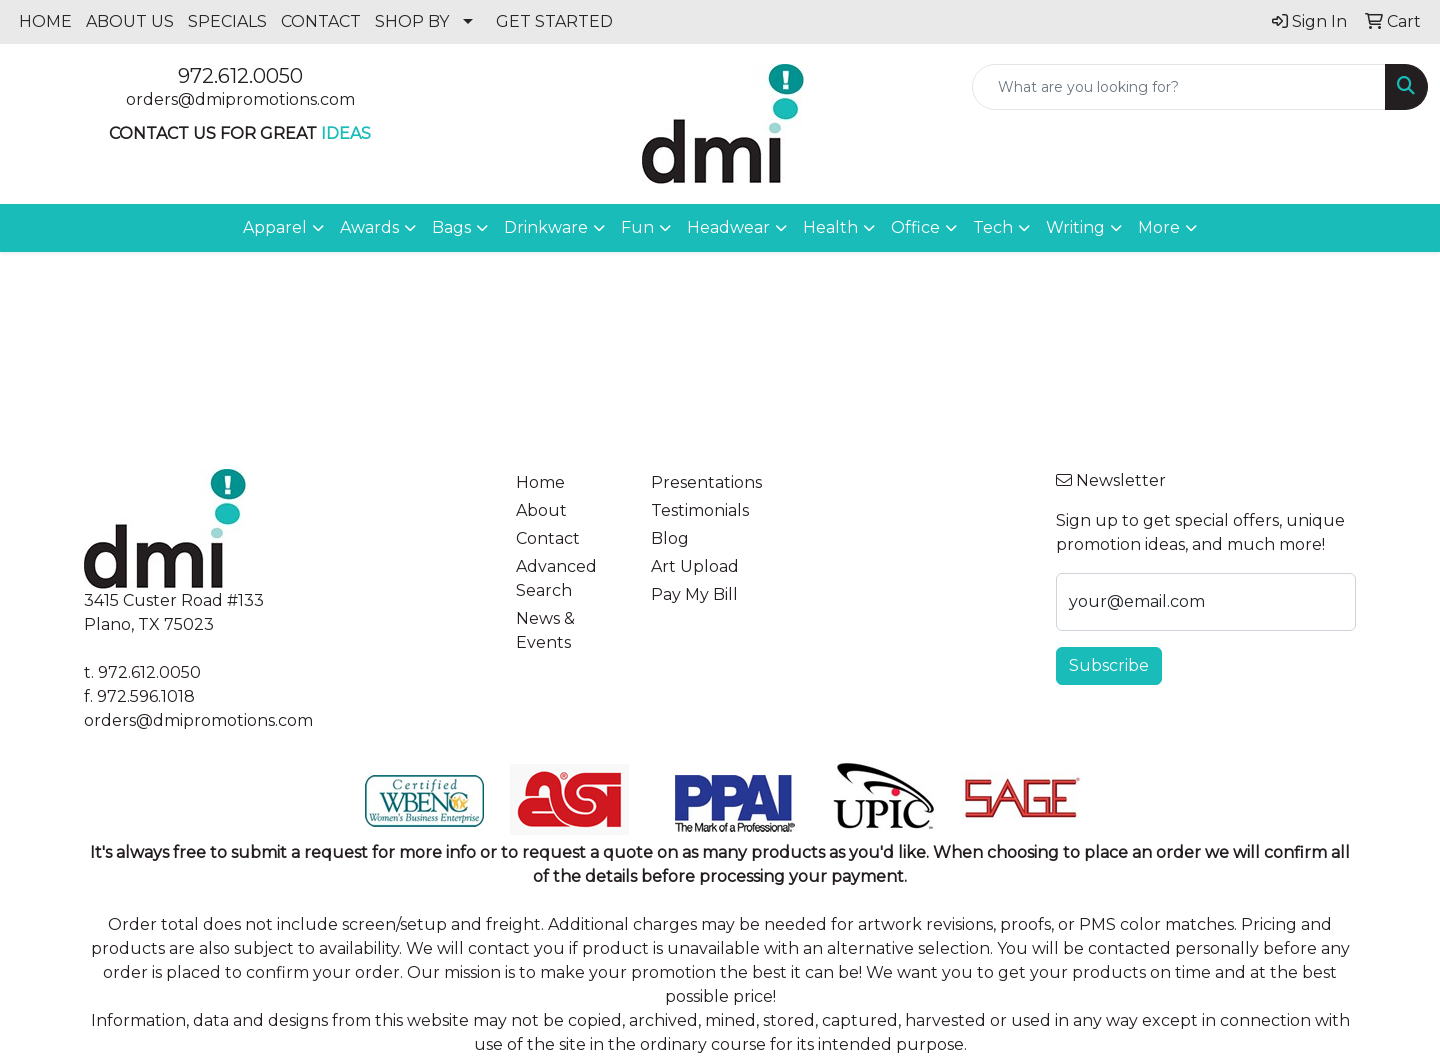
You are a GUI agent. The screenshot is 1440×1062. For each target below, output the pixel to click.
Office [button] (915, 227)
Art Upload (695, 566)
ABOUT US (130, 21)
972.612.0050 (240, 76)
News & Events (545, 630)
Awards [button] (369, 227)
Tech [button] (993, 227)
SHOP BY (412, 21)
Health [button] (830, 227)
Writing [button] (1075, 227)
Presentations (706, 482)
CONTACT (321, 21)
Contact (548, 538)
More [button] (1159, 227)
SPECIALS (227, 21)
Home (540, 482)
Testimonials (700, 510)
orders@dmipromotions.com (240, 99)
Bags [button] (451, 227)
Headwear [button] (728, 227)
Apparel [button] (275, 227)
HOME (45, 21)
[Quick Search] (1179, 87)
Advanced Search (556, 578)
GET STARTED (554, 21)
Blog (670, 538)
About (541, 510)
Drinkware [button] (546, 227)
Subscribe (1109, 665)
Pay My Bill (694, 594)
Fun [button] (637, 227)
